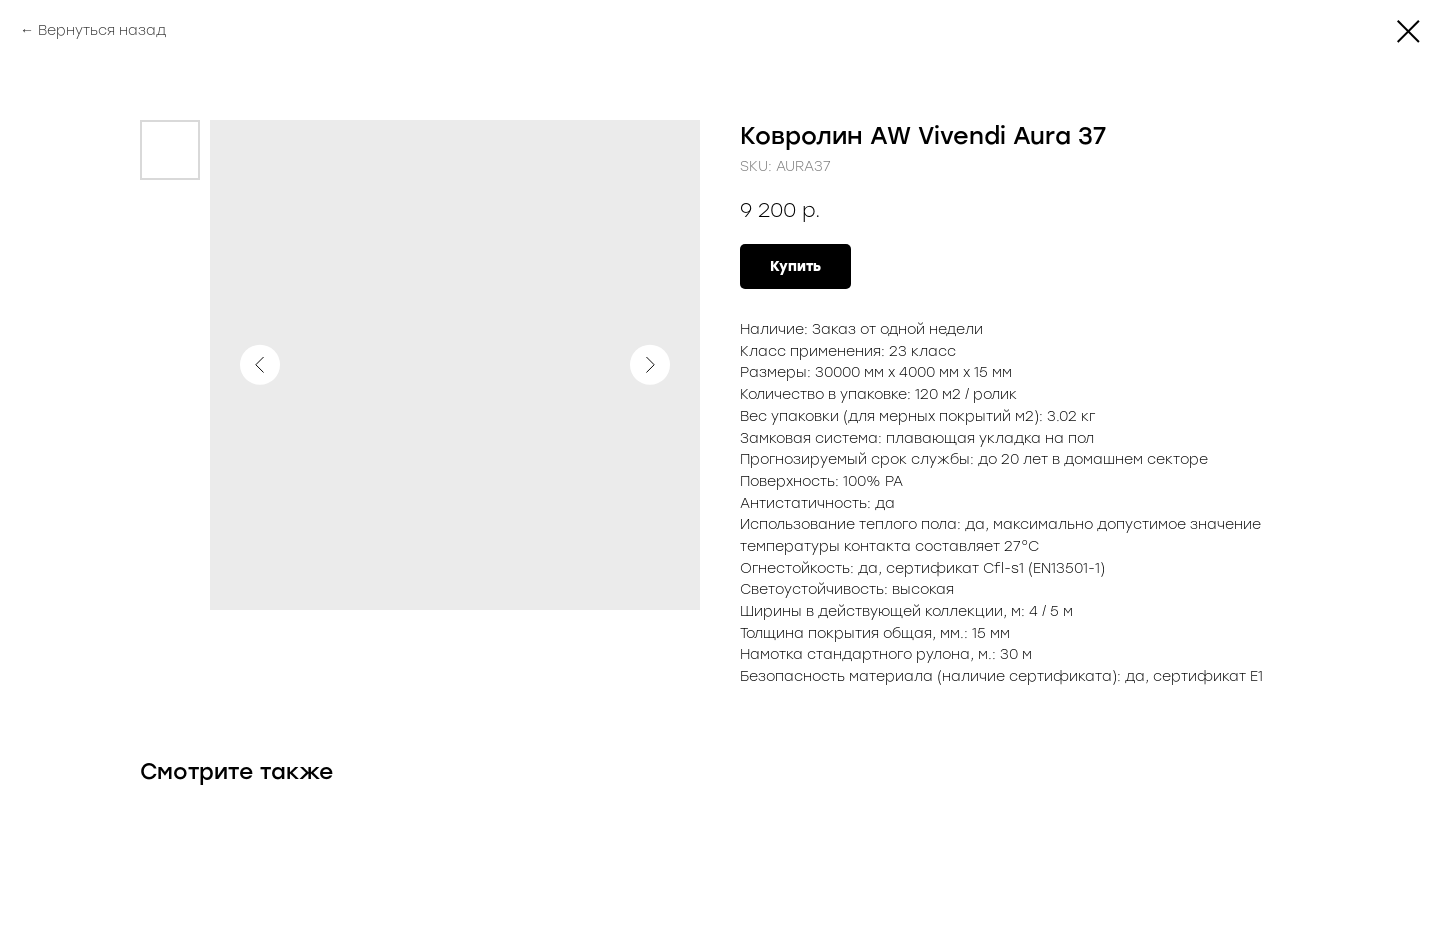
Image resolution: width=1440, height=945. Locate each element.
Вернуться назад (102, 30)
